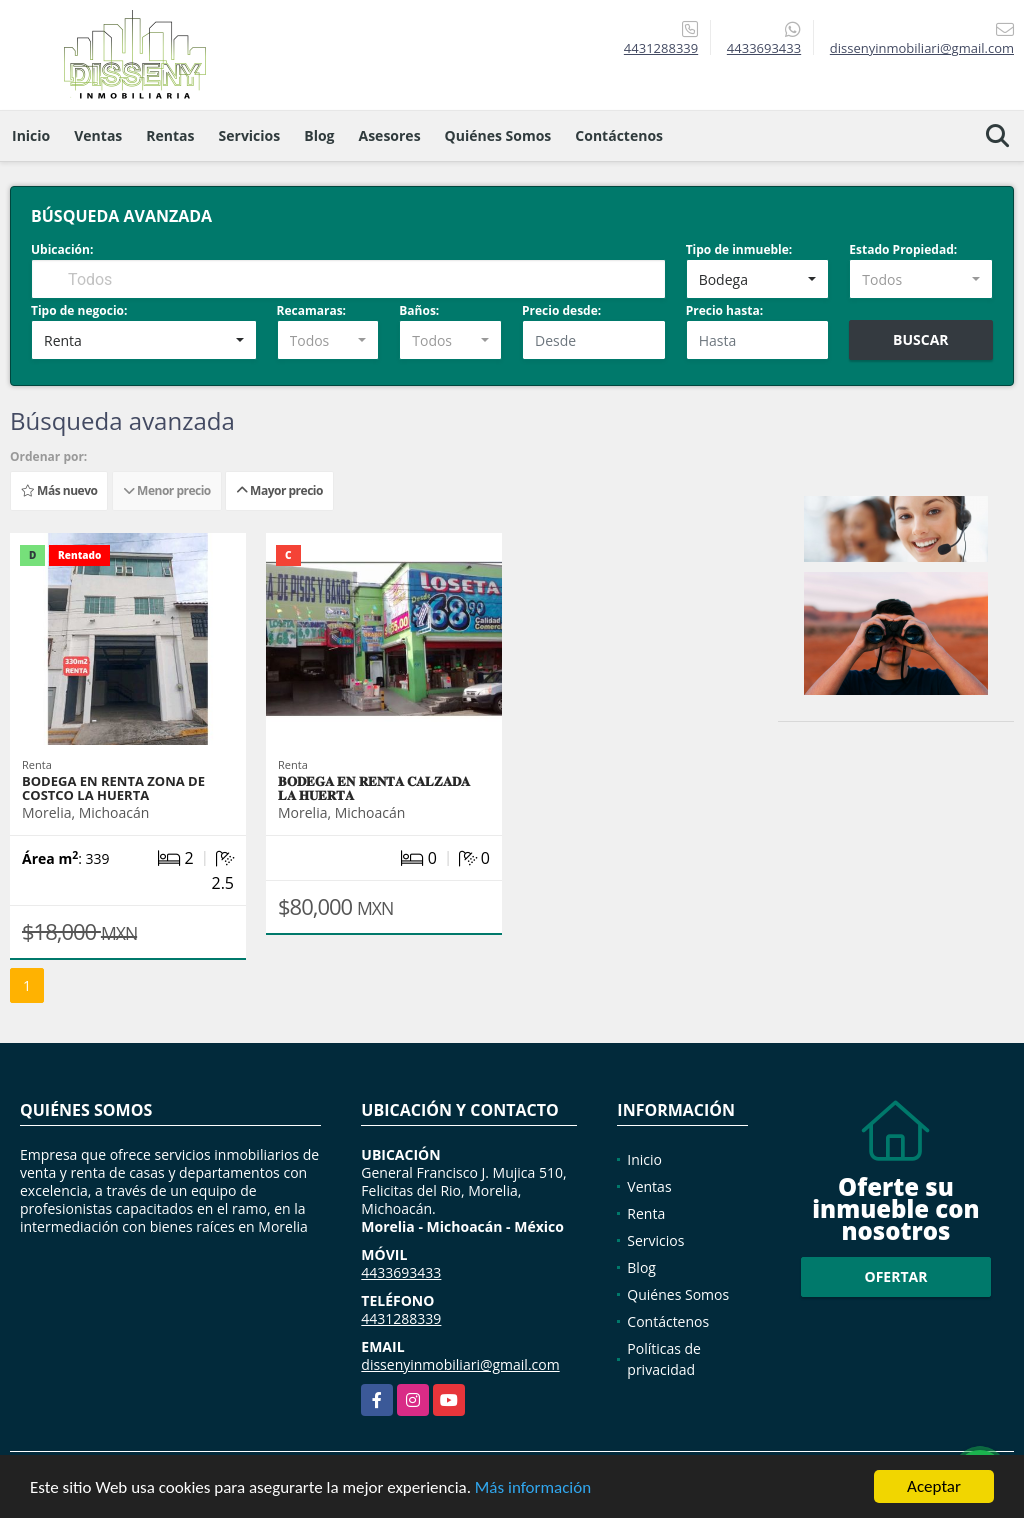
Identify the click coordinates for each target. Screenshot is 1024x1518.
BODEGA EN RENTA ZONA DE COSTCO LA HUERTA (113, 788)
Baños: (419, 310)
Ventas (98, 135)
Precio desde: (561, 310)
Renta (646, 1213)
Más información (533, 1487)
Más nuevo (59, 490)
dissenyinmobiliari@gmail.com (460, 1364)
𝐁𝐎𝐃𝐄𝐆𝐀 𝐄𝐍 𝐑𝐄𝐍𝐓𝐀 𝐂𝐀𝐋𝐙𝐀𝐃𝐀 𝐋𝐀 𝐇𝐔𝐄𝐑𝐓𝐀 (374, 788)
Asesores (390, 135)
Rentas (170, 135)
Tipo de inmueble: (739, 249)
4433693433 (764, 48)
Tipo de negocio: (79, 310)
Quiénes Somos (498, 135)
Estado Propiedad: (903, 249)
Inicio (31, 135)
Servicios (250, 135)
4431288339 (661, 48)
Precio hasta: (724, 310)
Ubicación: (62, 249)
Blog (319, 135)
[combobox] (758, 279)
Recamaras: (312, 310)
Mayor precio (279, 490)
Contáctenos (619, 135)
